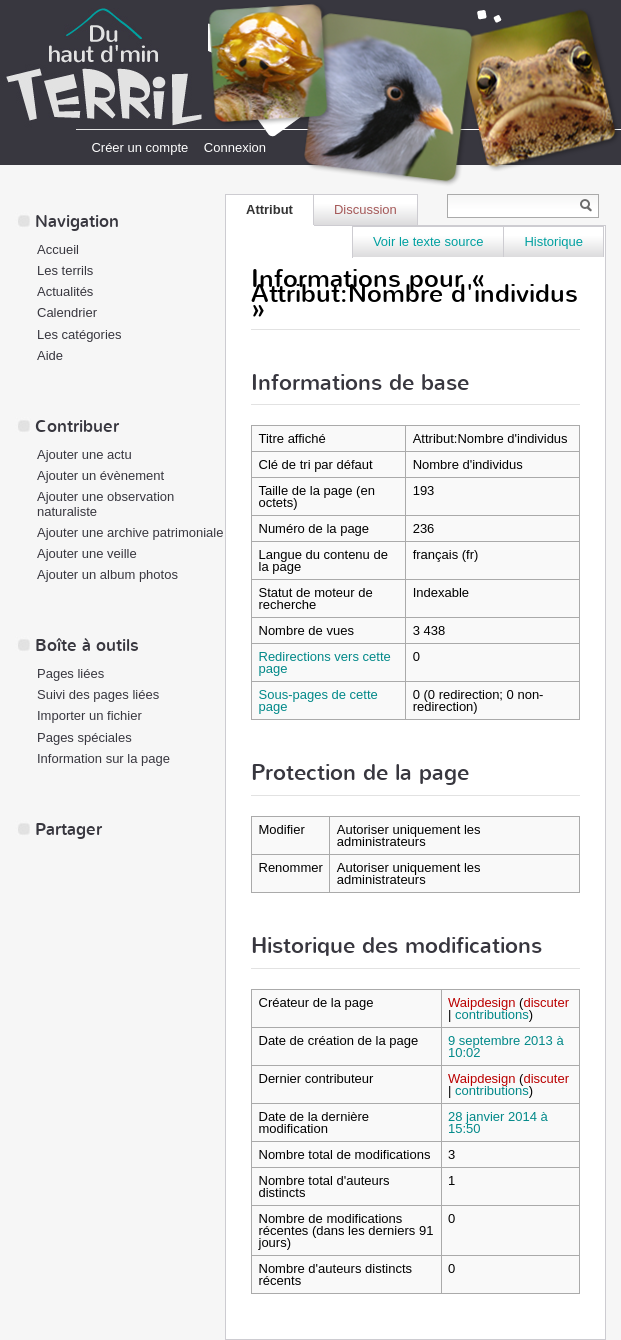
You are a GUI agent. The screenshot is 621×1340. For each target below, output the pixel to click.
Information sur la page (103, 758)
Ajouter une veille (87, 553)
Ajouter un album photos (107, 574)
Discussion (365, 209)
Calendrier (67, 312)
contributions (492, 1014)
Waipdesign (481, 1002)
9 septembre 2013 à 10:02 (506, 1046)
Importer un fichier (89, 715)
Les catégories (79, 334)
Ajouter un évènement (100, 475)
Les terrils (65, 270)
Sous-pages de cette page (318, 700)
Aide (50, 355)
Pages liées (70, 673)
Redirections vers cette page (325, 662)
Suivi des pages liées (98, 694)
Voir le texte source (428, 241)
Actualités (65, 291)
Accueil (58, 249)
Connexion (235, 147)
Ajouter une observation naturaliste (105, 504)
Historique (553, 241)
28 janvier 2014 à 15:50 (498, 1122)
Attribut (269, 209)
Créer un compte (139, 147)
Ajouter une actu (84, 454)
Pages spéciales (84, 737)
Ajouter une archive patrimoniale (130, 532)
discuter (546, 1002)
